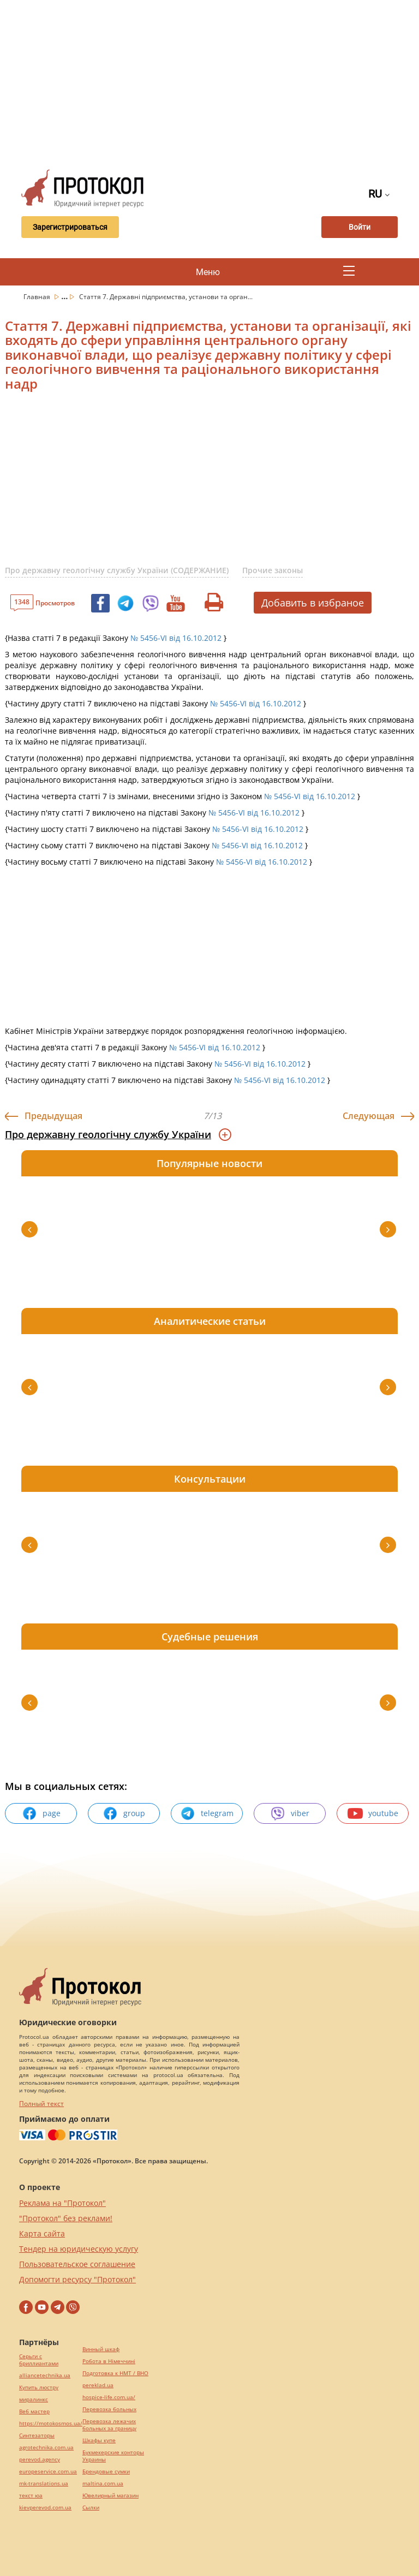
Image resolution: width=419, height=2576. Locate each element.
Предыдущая (53, 1116)
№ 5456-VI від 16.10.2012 (176, 638)
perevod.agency (39, 2459)
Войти (359, 227)
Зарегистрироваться (69, 227)
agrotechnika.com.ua (46, 2447)
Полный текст (41, 2103)
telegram (207, 1813)
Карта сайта (42, 2233)
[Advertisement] (216, 81)
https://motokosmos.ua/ (50, 2423)
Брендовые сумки (106, 2471)
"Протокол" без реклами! (65, 2218)
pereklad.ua (97, 2385)
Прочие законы (272, 570)
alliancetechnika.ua (44, 2375)
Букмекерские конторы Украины (113, 2456)
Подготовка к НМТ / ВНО (115, 2373)
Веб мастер (34, 2411)
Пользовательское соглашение (77, 2264)
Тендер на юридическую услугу (78, 2249)
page (41, 1813)
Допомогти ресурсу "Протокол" (77, 2279)
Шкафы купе (99, 2440)
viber (289, 1813)
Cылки (90, 2507)
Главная (37, 296)
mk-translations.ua (43, 2483)
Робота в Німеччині (108, 2361)
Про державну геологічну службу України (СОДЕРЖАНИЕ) (117, 570)
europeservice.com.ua (48, 2471)
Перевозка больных (109, 2409)
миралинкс (33, 2399)
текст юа (31, 2495)
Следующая (368, 1116)
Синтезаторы (37, 2435)
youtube (373, 1813)
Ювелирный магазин (110, 2495)
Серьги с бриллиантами (38, 2360)
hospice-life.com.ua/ (108, 2397)
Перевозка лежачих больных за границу (109, 2425)
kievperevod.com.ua (45, 2507)
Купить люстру (38, 2387)
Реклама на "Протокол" (62, 2203)
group (124, 1813)
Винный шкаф (100, 2349)
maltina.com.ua (102, 2483)
